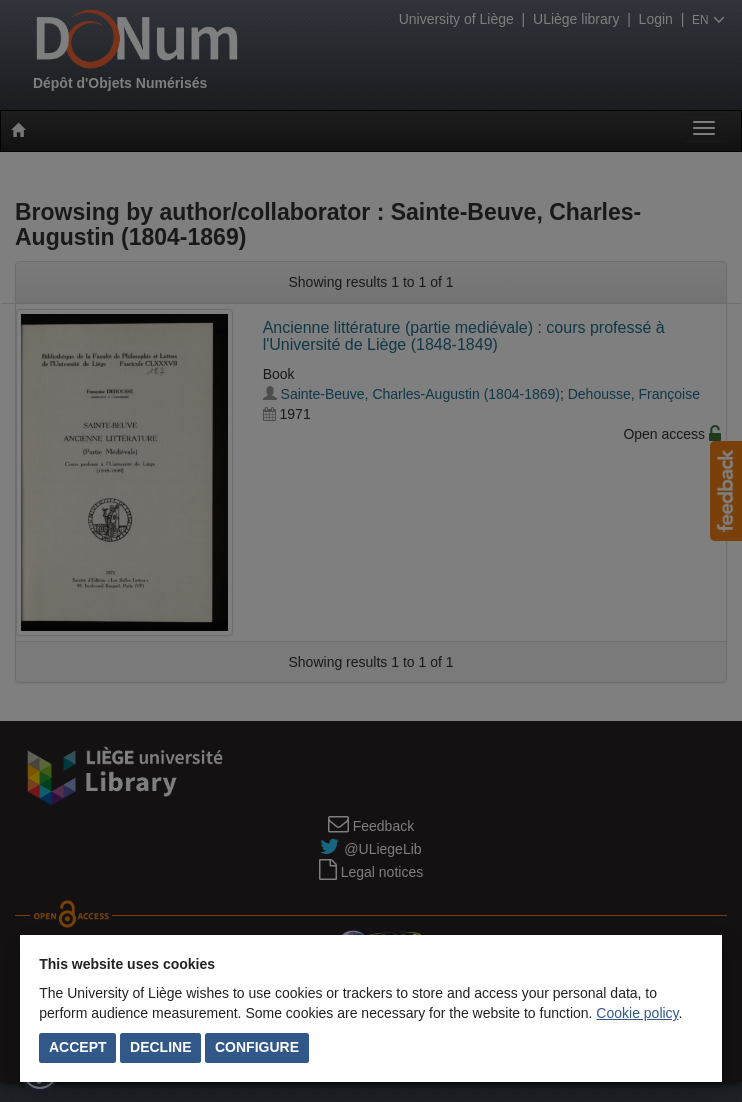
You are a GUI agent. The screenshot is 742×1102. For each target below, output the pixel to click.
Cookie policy (637, 1013)
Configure (257, 1047)
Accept (78, 1047)
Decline (160, 1047)
